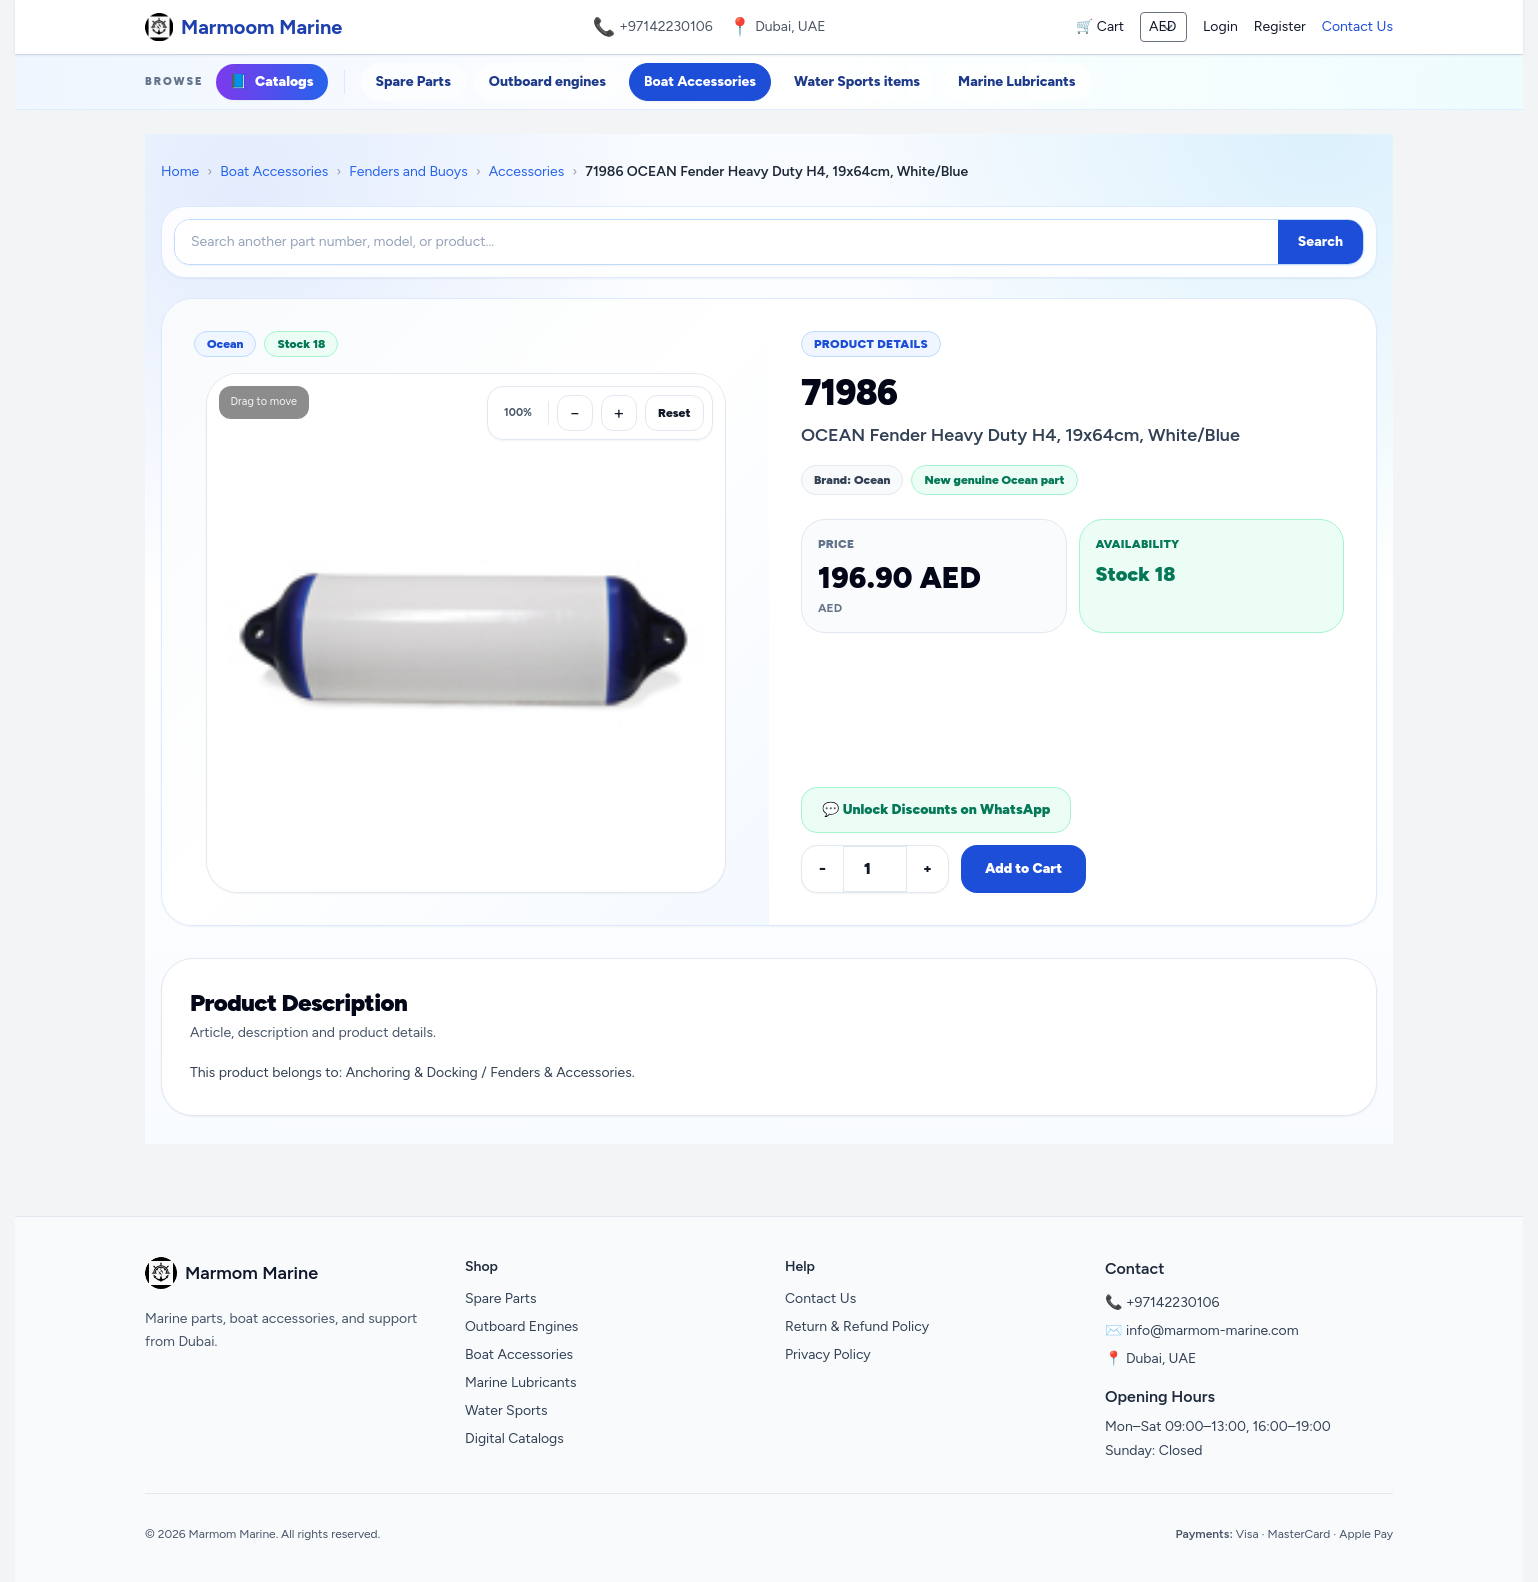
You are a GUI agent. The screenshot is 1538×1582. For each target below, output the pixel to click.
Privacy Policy (828, 1354)
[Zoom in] (619, 413)
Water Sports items (857, 81)
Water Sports (506, 1410)
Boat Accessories (700, 81)
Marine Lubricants (1016, 81)
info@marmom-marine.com (1212, 1330)
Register (1280, 26)
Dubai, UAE (1161, 1358)
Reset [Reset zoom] (674, 413)
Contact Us (1357, 26)
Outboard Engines (521, 1326)
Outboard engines (547, 81)
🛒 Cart (1100, 26)
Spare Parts (413, 81)
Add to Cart (1023, 868)
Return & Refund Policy (857, 1326)
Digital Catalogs (514, 1438)
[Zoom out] (575, 413)
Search (1320, 241)
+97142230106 (666, 26)
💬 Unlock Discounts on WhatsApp (936, 809)
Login (1220, 26)
